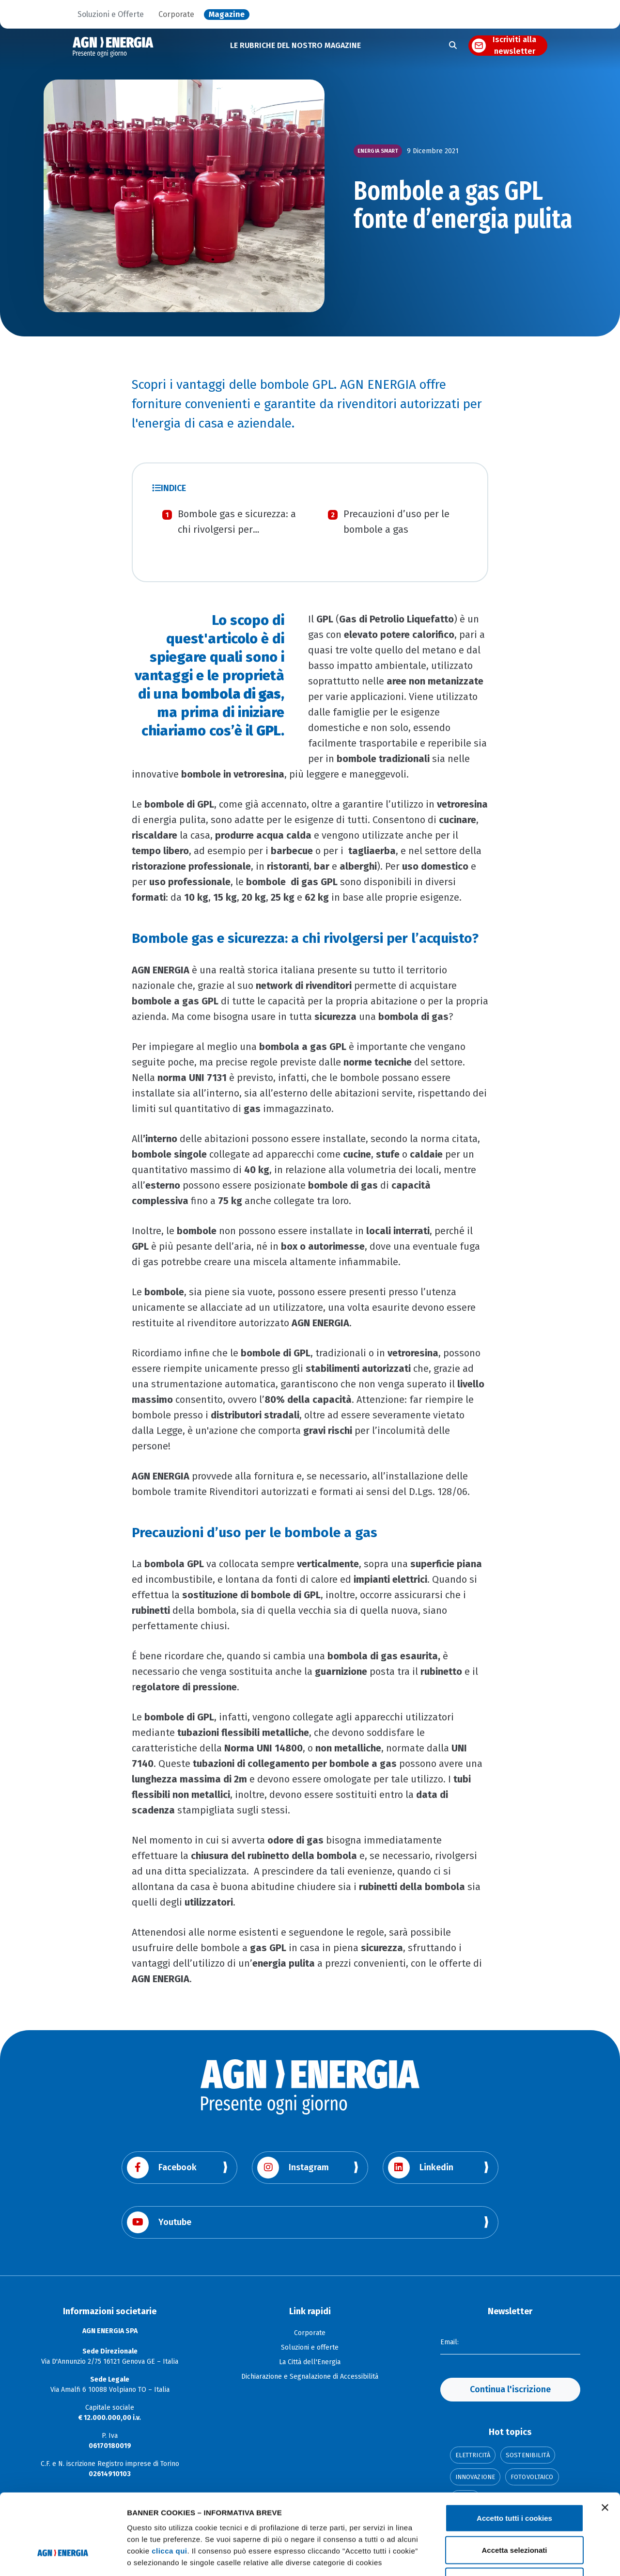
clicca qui (169, 2482)
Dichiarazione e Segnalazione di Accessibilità (309, 2376)
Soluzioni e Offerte (111, 14)
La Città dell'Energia (310, 2362)
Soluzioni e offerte (310, 2347)
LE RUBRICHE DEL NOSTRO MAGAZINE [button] (295, 45)
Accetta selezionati (514, 2481)
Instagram (293, 2167)
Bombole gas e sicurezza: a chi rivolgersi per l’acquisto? (237, 529)
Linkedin (420, 2167)
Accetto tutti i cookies (514, 2449)
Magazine (227, 14)
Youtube (159, 2222)
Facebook (162, 2167)
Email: (449, 2342)
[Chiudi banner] (605, 2438)
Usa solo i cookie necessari (514, 2512)
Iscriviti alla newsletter (514, 45)
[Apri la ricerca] (452, 45)
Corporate (176, 14)
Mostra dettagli (509, 2557)
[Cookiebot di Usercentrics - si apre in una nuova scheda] (62, 2557)
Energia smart (377, 151)
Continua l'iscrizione (510, 2389)
